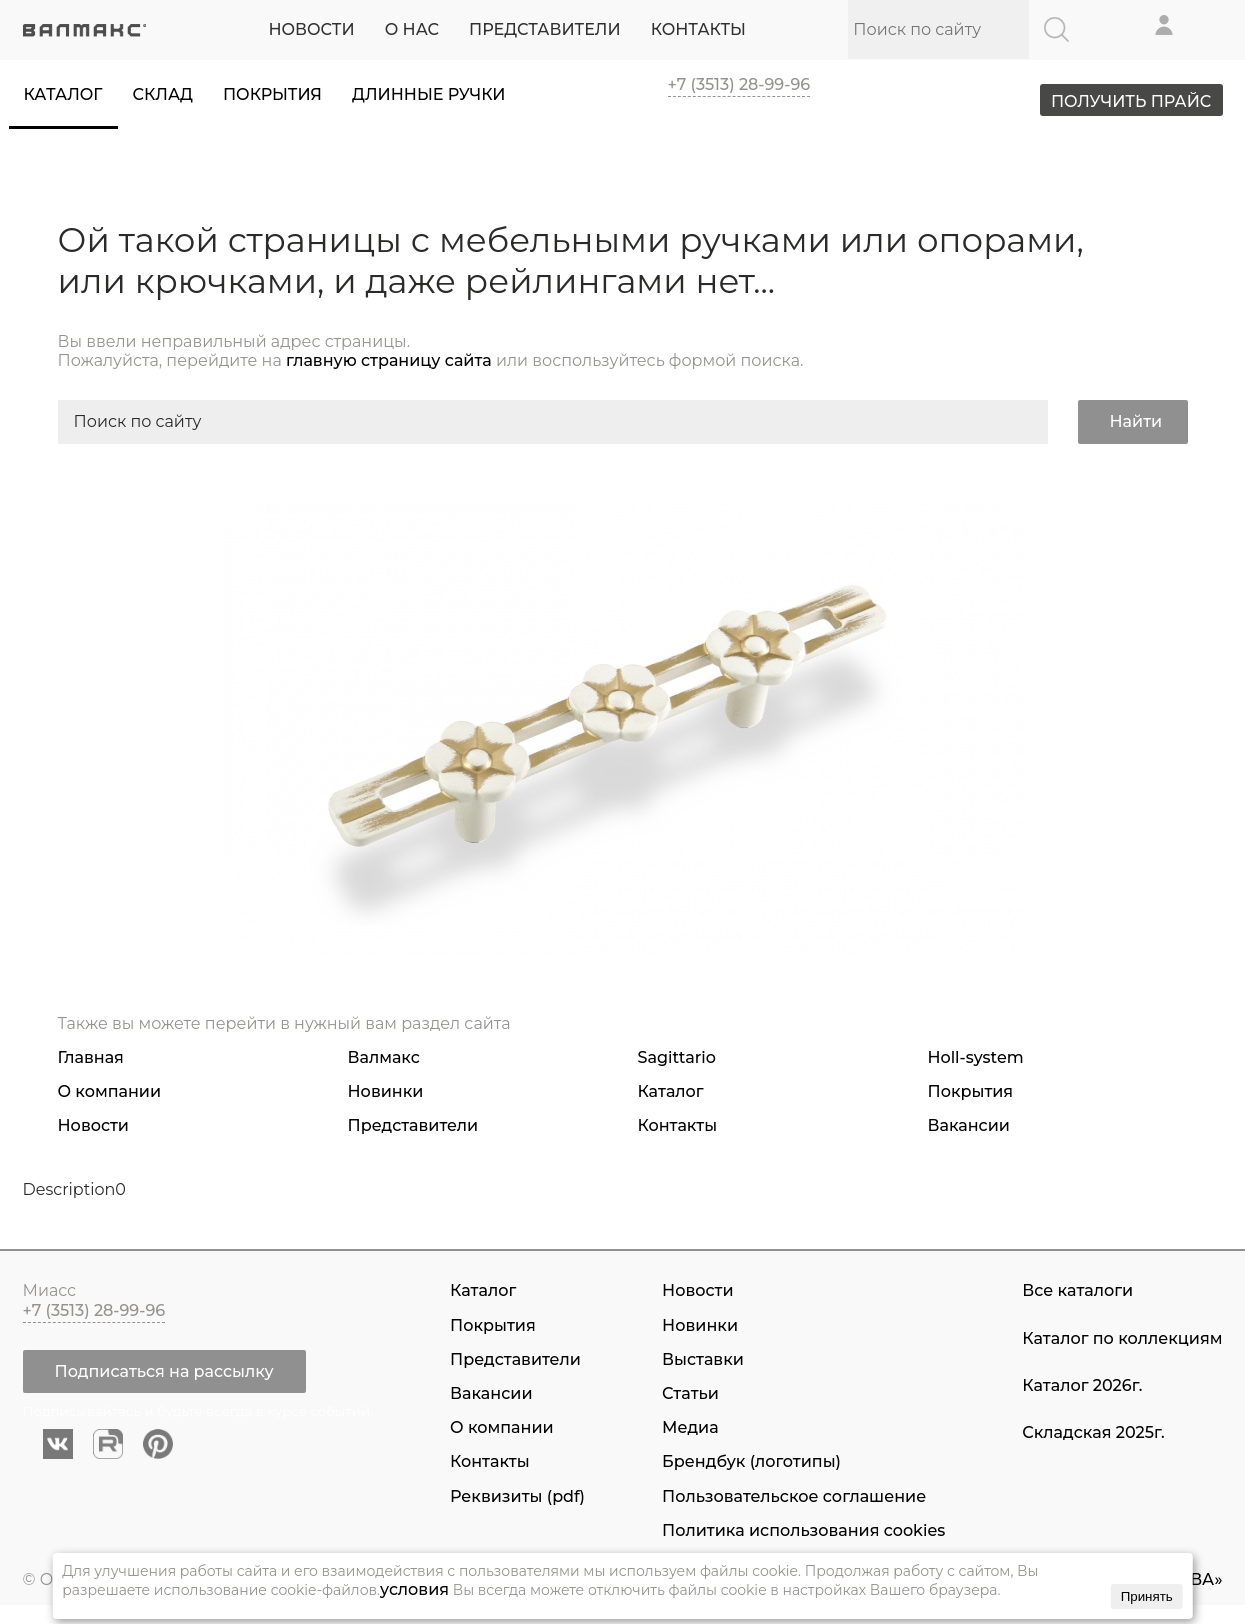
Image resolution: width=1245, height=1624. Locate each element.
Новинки (386, 1091)
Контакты (678, 1125)
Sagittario (677, 1057)
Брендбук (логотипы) (751, 1461)
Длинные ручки (428, 94)
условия (414, 1589)
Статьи (690, 1393)
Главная (91, 1057)
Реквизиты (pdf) (517, 1496)
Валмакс (384, 1057)
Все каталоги (1077, 1291)
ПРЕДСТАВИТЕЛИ (545, 29)
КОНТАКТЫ (698, 29)
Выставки (703, 1359)
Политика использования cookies (803, 1530)
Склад (163, 94)
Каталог (63, 94)
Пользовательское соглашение (794, 1496)
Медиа (690, 1427)
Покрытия (272, 94)
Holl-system (976, 1057)
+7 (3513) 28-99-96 (739, 84)
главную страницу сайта (389, 360)
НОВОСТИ (311, 29)
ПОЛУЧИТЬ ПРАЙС (1126, 102)
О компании (110, 1091)
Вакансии (969, 1125)
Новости (93, 1125)
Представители (413, 1125)
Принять (1147, 1596)
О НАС (412, 29)
